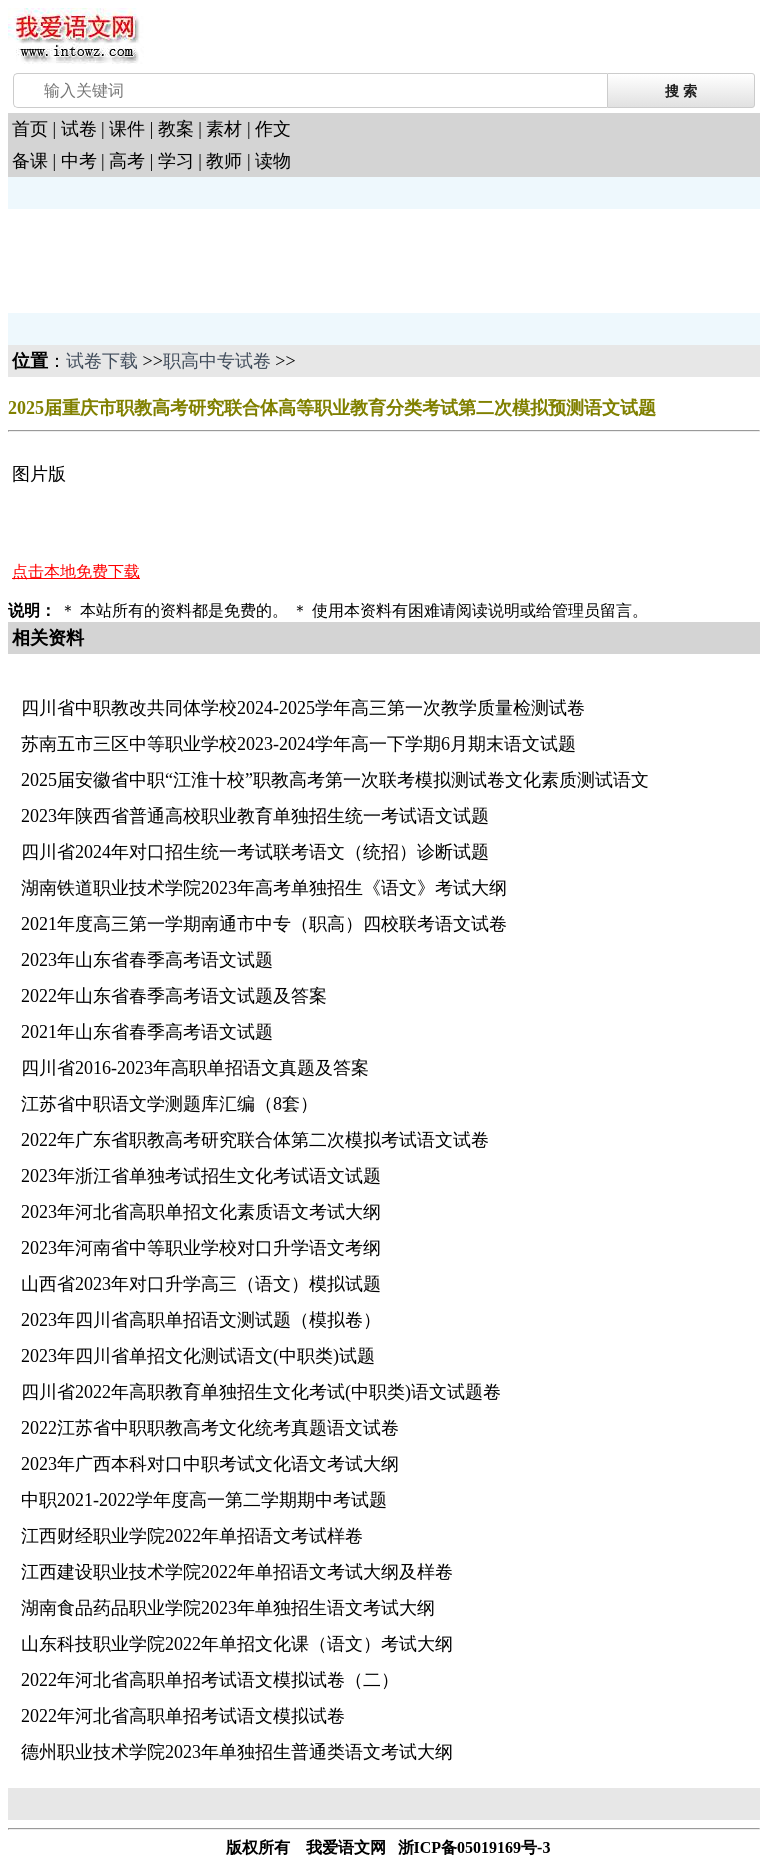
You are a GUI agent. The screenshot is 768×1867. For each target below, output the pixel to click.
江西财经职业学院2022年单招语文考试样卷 (192, 1536)
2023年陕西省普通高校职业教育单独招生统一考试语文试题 (255, 816)
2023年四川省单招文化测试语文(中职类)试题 (198, 1356)
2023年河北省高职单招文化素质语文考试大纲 (201, 1212)
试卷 (79, 129)
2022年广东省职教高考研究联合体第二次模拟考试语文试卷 (255, 1140)
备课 (30, 161)
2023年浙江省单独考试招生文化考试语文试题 (201, 1176)
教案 (176, 129)
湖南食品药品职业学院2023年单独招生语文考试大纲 (228, 1608)
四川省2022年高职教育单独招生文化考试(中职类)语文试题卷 (261, 1392)
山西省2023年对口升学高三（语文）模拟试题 (201, 1284)
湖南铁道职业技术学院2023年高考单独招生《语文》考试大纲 (264, 888)
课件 (127, 129)
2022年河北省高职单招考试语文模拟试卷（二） (210, 1680)
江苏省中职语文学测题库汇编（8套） (169, 1104)
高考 (127, 161)
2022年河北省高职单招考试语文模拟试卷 (183, 1716)
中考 (79, 161)
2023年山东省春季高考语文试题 (147, 960)
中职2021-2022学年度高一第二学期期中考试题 (204, 1500)
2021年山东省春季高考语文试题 (147, 1032)
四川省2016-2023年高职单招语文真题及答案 (195, 1068)
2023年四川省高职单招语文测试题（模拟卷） (201, 1320)
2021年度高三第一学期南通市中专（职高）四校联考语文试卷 (264, 924)
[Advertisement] (168, 259)
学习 (176, 161)
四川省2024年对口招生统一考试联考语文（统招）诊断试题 (255, 852)
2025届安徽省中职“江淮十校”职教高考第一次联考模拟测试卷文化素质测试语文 (335, 780)
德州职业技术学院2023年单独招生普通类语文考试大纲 (237, 1752)
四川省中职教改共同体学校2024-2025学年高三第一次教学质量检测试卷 (303, 708)
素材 (224, 129)
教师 (224, 161)
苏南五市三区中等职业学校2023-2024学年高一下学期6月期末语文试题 (298, 744)
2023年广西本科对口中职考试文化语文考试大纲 (210, 1464)
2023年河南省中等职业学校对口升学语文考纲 (201, 1248)
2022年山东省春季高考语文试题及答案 (174, 996)
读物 (273, 161)
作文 (273, 129)
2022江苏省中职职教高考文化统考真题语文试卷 (210, 1428)
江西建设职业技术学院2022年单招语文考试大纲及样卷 (237, 1572)
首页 (30, 129)
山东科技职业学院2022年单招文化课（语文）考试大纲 (237, 1644)
